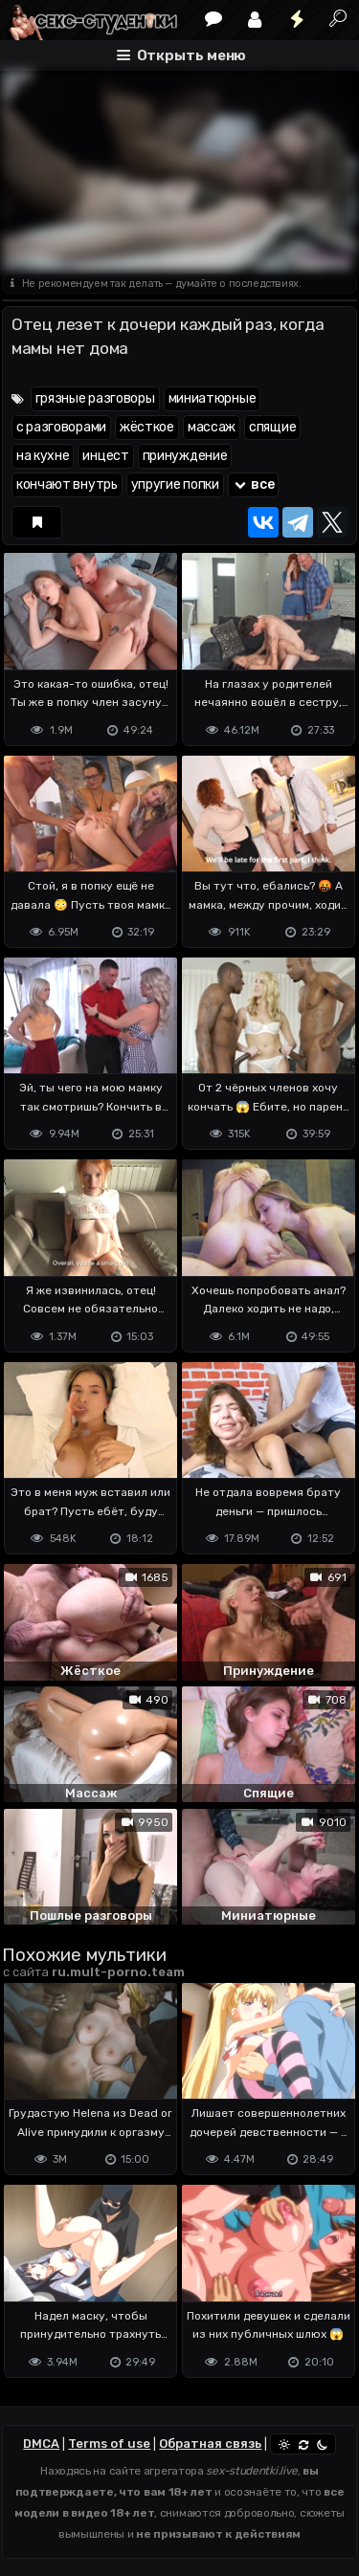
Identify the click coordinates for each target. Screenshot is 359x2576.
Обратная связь (210, 2443)
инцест (105, 456)
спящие (272, 427)
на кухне (43, 456)
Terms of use (109, 2443)
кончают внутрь (67, 484)
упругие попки (175, 484)
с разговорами (61, 427)
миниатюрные (212, 398)
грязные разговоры (95, 398)
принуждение (185, 456)
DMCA (41, 2443)
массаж (212, 427)
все (254, 484)
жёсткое (147, 427)
